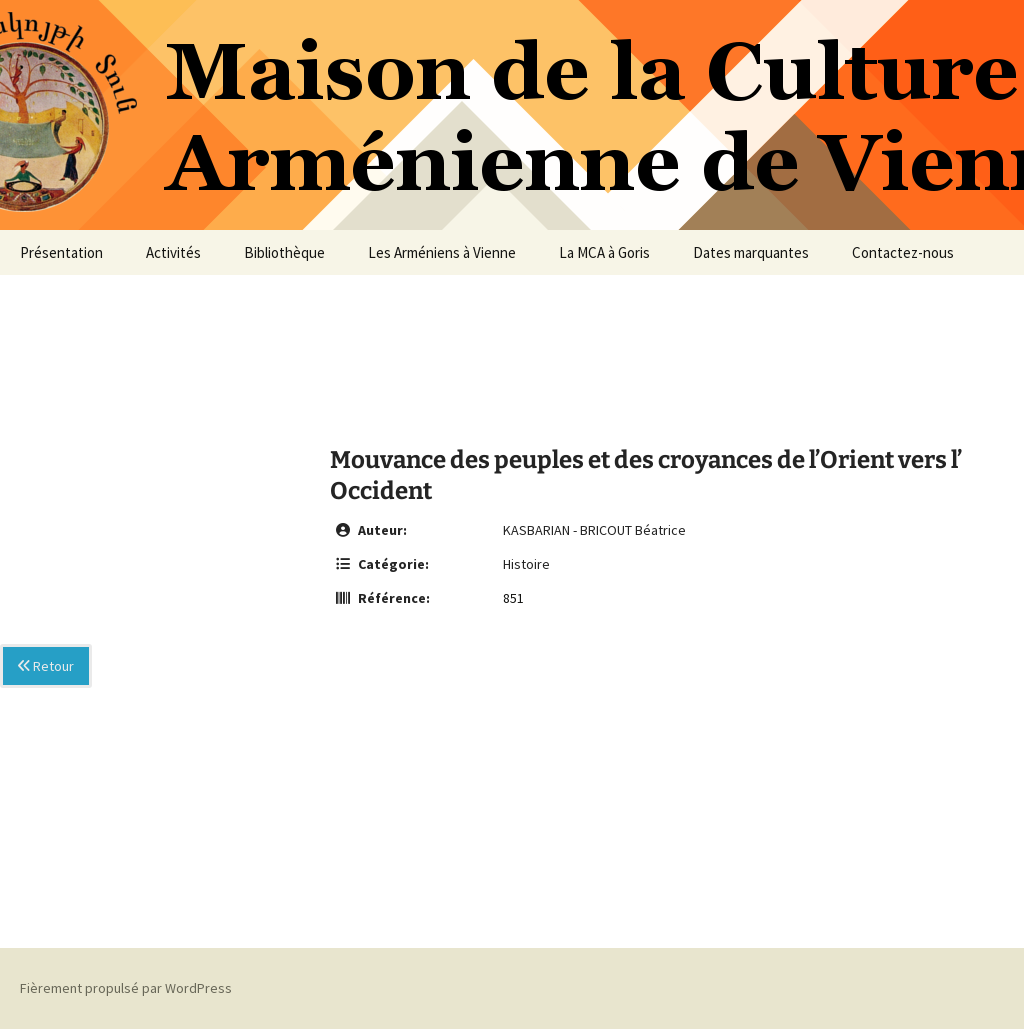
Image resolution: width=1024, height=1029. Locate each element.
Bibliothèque (284, 252)
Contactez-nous (903, 252)
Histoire (526, 564)
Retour (46, 666)
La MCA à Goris (604, 252)
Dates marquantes (751, 252)
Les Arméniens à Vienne (442, 252)
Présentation (61, 252)
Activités (173, 252)
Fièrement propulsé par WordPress (126, 988)
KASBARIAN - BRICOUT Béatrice (594, 530)
